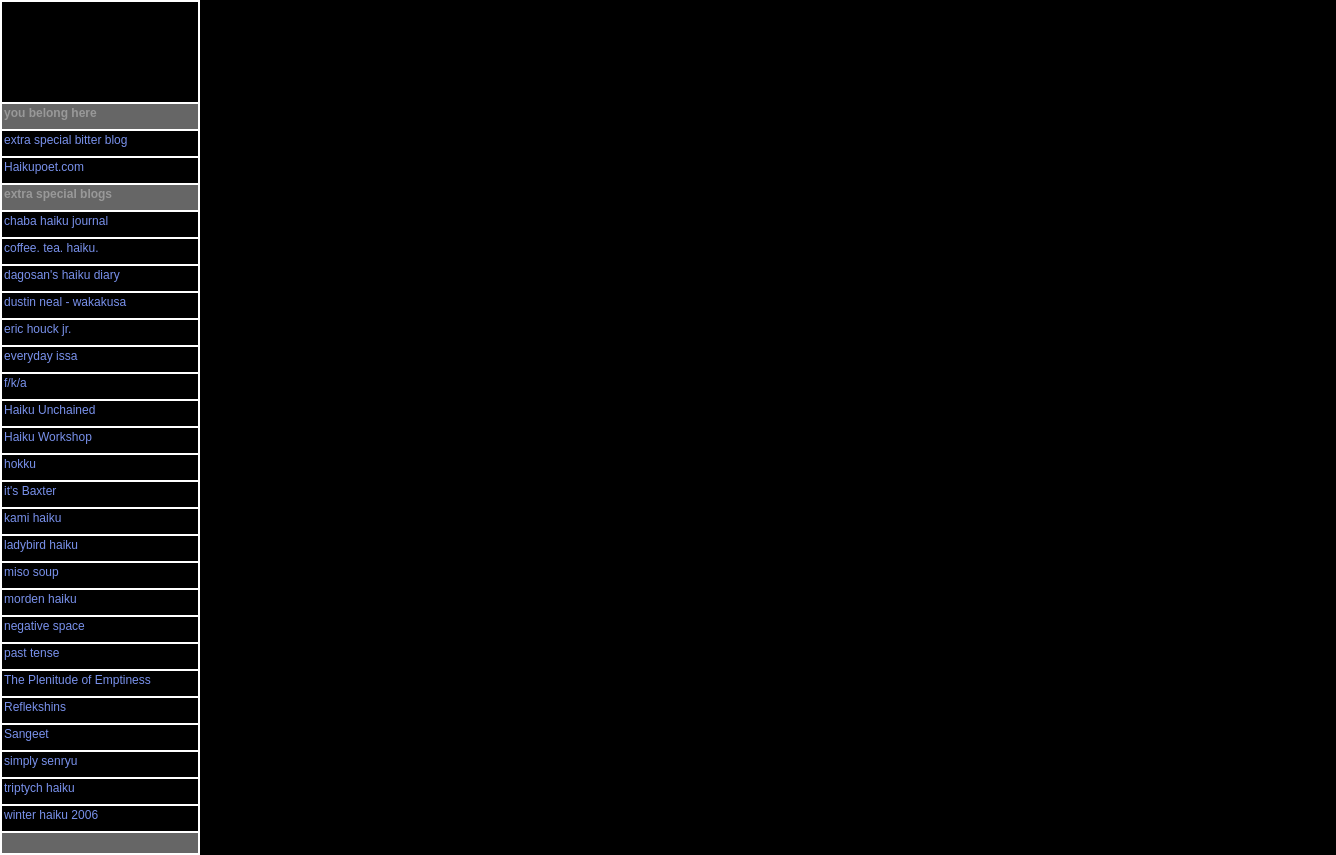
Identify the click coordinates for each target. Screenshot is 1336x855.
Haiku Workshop (48, 437)
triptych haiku (39, 788)
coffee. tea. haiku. (51, 248)
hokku (20, 464)
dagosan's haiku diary (62, 275)
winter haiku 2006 (51, 815)
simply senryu (40, 761)
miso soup (31, 572)
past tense (31, 653)
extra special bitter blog (65, 140)
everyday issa (40, 356)
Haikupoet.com (44, 167)
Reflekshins (35, 707)
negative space (44, 626)
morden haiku (40, 599)
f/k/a (15, 383)
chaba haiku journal (56, 221)
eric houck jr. (37, 329)
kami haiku (32, 518)
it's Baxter (30, 491)
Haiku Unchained (49, 410)
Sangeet (26, 734)
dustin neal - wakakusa (65, 302)
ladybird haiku (41, 545)
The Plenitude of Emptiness (77, 680)
